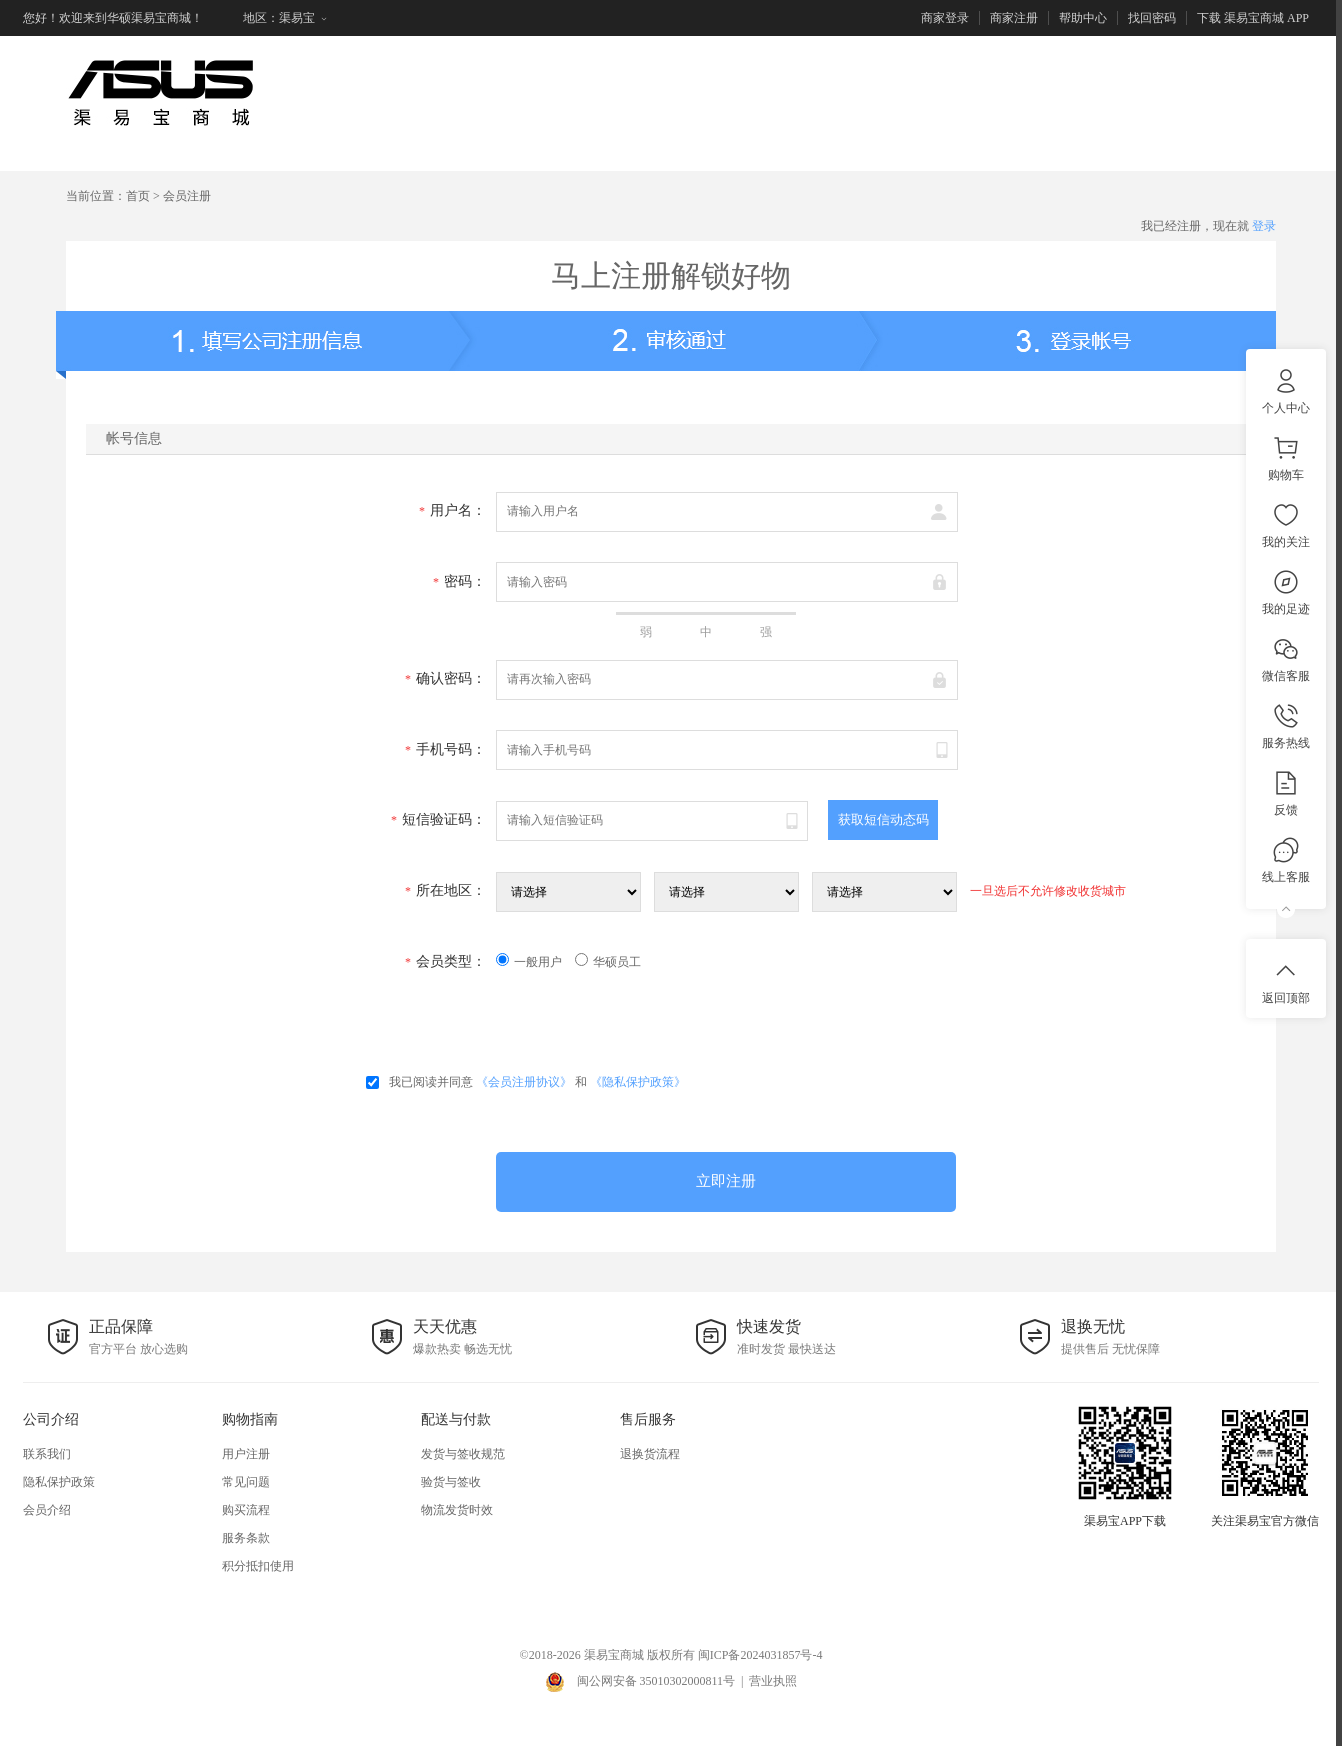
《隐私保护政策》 (638, 1082)
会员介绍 (47, 1510)
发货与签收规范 (463, 1454)
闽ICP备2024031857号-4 (760, 1655)
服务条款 (246, 1538)
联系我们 (47, 1454)
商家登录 (945, 18)
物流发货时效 (457, 1510)
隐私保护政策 (59, 1482)
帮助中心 (1083, 18)
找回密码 (1152, 18)
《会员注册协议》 (524, 1082)
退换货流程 (650, 1454)
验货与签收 (451, 1482)
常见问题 (246, 1482)
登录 (1264, 226)
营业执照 (773, 1681)
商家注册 (1014, 18)
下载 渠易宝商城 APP (1253, 18)
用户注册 (246, 1454)
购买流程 (246, 1510)
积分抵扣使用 (258, 1566)
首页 (138, 196)
